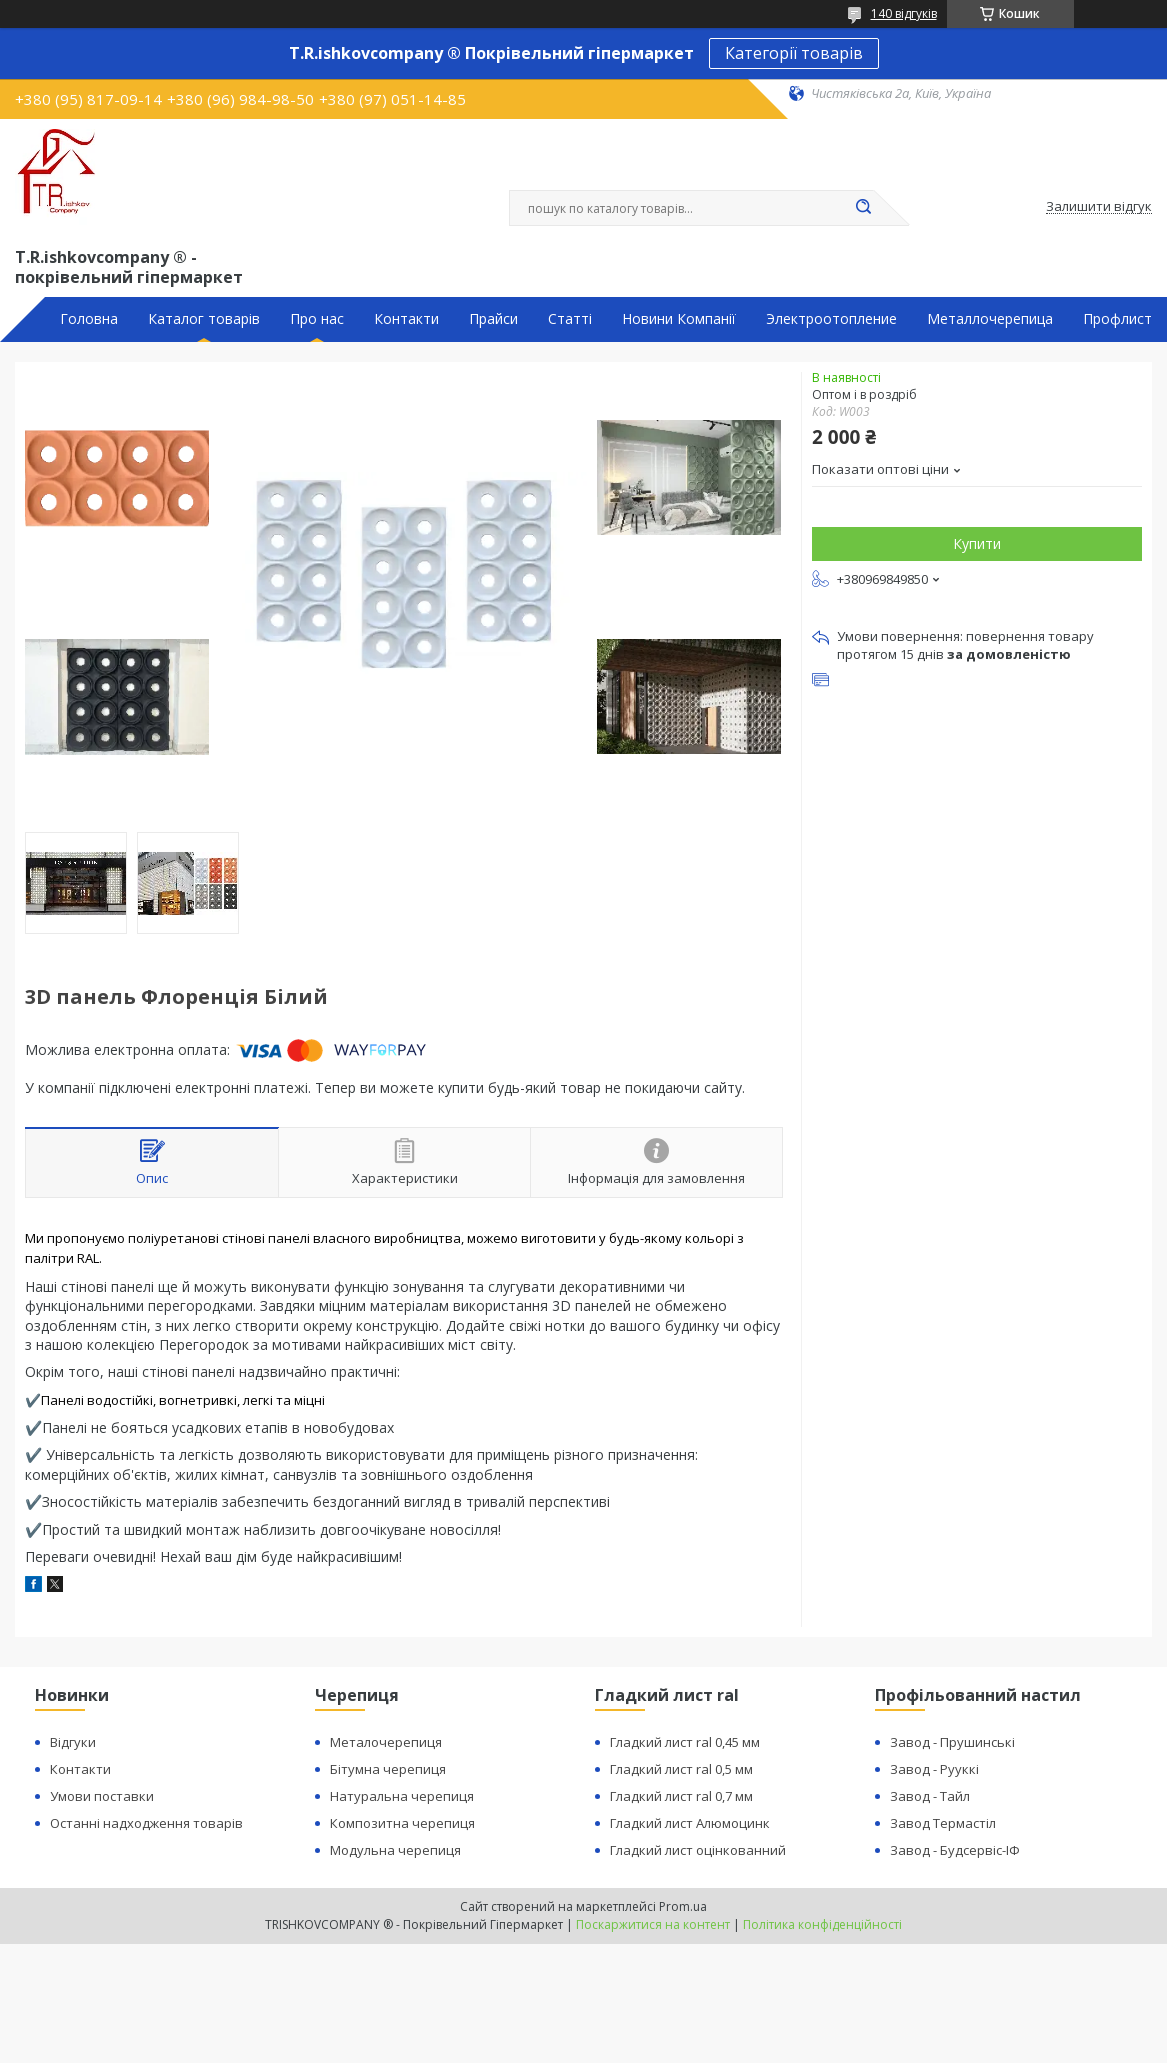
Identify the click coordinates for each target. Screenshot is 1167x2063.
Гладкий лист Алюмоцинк (690, 1823)
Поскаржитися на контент (653, 1924)
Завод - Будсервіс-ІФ (955, 1850)
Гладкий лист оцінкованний (698, 1850)
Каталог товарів (204, 319)
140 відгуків (904, 13)
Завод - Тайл (930, 1796)
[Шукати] (864, 208)
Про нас (317, 319)
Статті (570, 319)
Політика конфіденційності (822, 1924)
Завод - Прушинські (952, 1742)
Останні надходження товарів (146, 1823)
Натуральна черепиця (402, 1796)
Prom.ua (683, 1906)
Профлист (1117, 319)
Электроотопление (831, 319)
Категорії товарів (794, 53)
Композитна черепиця (402, 1823)
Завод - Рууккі (934, 1769)
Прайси (493, 319)
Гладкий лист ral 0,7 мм (681, 1796)
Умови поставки (102, 1796)
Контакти (406, 319)
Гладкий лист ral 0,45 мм (685, 1742)
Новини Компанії (679, 319)
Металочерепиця (386, 1742)
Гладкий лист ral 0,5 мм (681, 1769)
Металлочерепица (990, 319)
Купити (977, 543)
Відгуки (73, 1742)
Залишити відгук (1099, 207)
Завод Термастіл (943, 1823)
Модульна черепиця (395, 1850)
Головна (89, 319)
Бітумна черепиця (388, 1769)
